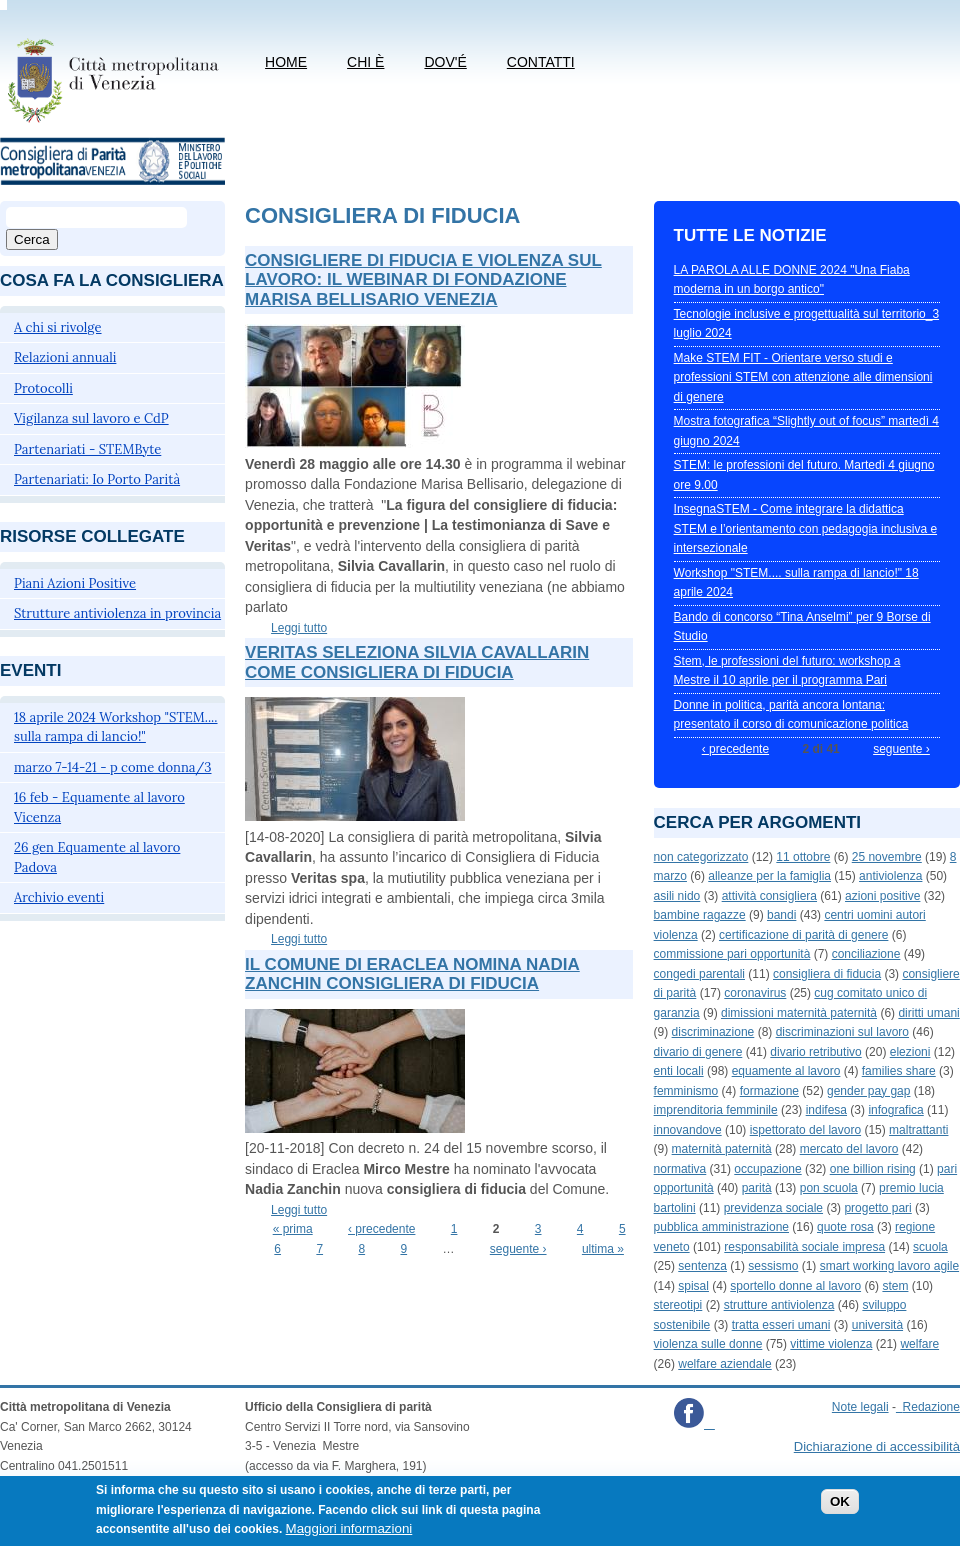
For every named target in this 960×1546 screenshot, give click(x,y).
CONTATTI (541, 62)
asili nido (677, 896)
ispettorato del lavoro (805, 1130)
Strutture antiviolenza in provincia (117, 613)
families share (899, 1071)
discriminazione (713, 1032)
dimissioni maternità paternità (799, 1013)
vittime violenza (831, 1344)
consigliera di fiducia (827, 974)
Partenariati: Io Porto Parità (97, 479)
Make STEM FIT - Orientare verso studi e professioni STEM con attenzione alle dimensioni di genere (803, 377)
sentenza (702, 1266)
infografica (895, 1110)
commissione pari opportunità (732, 954)
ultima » (603, 1249)
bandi (781, 915)
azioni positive (882, 896)
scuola (930, 1247)
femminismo (686, 1091)
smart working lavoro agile (889, 1266)
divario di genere (698, 1052)
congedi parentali (699, 974)
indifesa (826, 1110)
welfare (919, 1344)
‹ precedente (381, 1229)
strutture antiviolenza (779, 1305)
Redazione (931, 1407)
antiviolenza (890, 876)
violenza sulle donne (708, 1344)
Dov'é (445, 62)
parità (757, 1188)
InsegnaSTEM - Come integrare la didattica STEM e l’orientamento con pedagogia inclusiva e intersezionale (805, 528)
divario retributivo (815, 1052)
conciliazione (866, 954)
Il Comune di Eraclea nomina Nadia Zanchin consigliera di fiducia (412, 974)
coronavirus (755, 993)
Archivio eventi (59, 897)
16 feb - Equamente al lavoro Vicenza (99, 807)
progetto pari (877, 1208)
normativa (680, 1169)
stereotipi (678, 1305)
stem (895, 1286)
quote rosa (845, 1227)
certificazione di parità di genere (803, 935)
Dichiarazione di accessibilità (877, 1446)
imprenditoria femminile (716, 1110)
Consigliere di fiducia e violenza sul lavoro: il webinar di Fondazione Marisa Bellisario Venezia (423, 280)
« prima (293, 1229)
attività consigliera (769, 896)
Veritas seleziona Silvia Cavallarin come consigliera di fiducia (417, 662)
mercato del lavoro (849, 1149)
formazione (769, 1091)
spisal (693, 1286)
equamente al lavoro (786, 1071)
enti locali (679, 1071)
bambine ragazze (700, 915)
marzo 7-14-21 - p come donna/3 (113, 767)
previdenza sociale (773, 1208)
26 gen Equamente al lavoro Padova (97, 857)
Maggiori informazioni (349, 1536)
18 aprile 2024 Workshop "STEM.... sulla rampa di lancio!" (116, 727)
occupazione (767, 1169)
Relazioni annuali (65, 357)
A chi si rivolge (58, 327)
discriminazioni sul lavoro (842, 1032)
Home (286, 62)
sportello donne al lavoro (795, 1286)
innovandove (688, 1130)
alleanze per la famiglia (769, 876)
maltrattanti (918, 1130)
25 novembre (887, 857)
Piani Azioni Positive (75, 583)
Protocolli (43, 388)
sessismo (773, 1266)
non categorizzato (701, 857)
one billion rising (873, 1169)
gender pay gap (868, 1091)
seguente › (518, 1249)
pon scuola (829, 1188)
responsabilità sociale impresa (804, 1247)
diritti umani (928, 1013)
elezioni (910, 1052)
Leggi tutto (299, 628)
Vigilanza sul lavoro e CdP (91, 418)
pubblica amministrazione (721, 1227)
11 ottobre (803, 857)
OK (840, 1509)
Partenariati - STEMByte (87, 449)
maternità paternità (722, 1149)
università (877, 1325)
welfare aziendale (724, 1364)
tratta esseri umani (781, 1325)
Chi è (365, 62)
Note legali (860, 1407)
